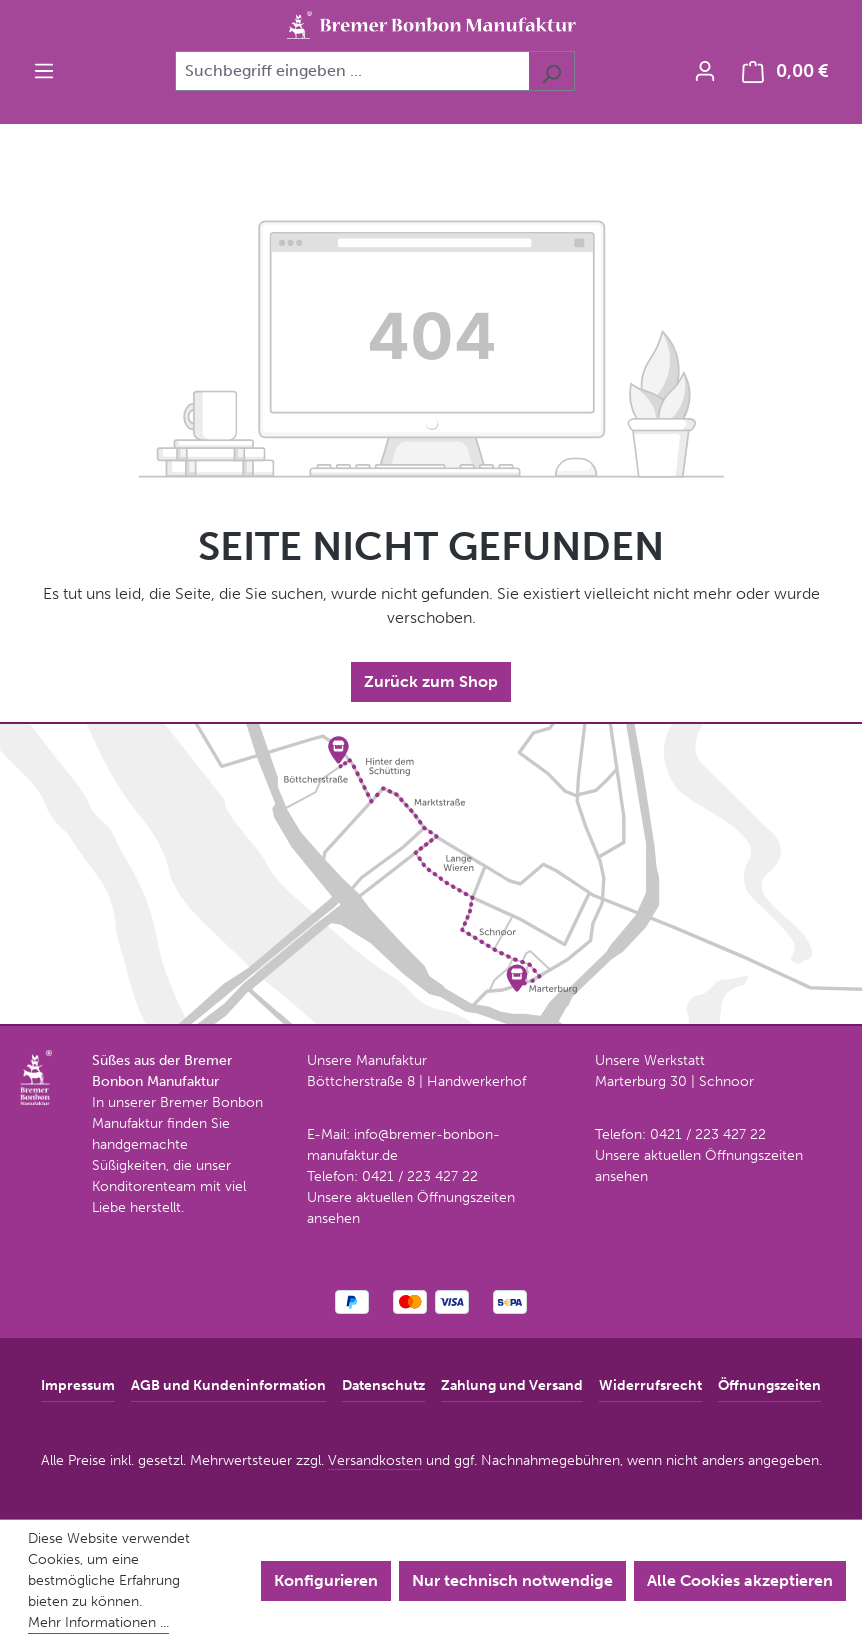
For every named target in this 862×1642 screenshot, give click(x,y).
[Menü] (44, 71)
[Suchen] (551, 71)
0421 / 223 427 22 (420, 1176)
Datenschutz (383, 1385)
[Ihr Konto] (705, 71)
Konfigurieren (326, 1580)
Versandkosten (375, 1460)
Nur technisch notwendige (512, 1580)
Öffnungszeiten (769, 1385)
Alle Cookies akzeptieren (740, 1580)
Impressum (78, 1385)
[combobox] (352, 71)
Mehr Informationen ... (98, 1622)
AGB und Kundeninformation (228, 1385)
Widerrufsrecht (650, 1385)
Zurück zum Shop (431, 681)
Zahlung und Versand (512, 1385)
